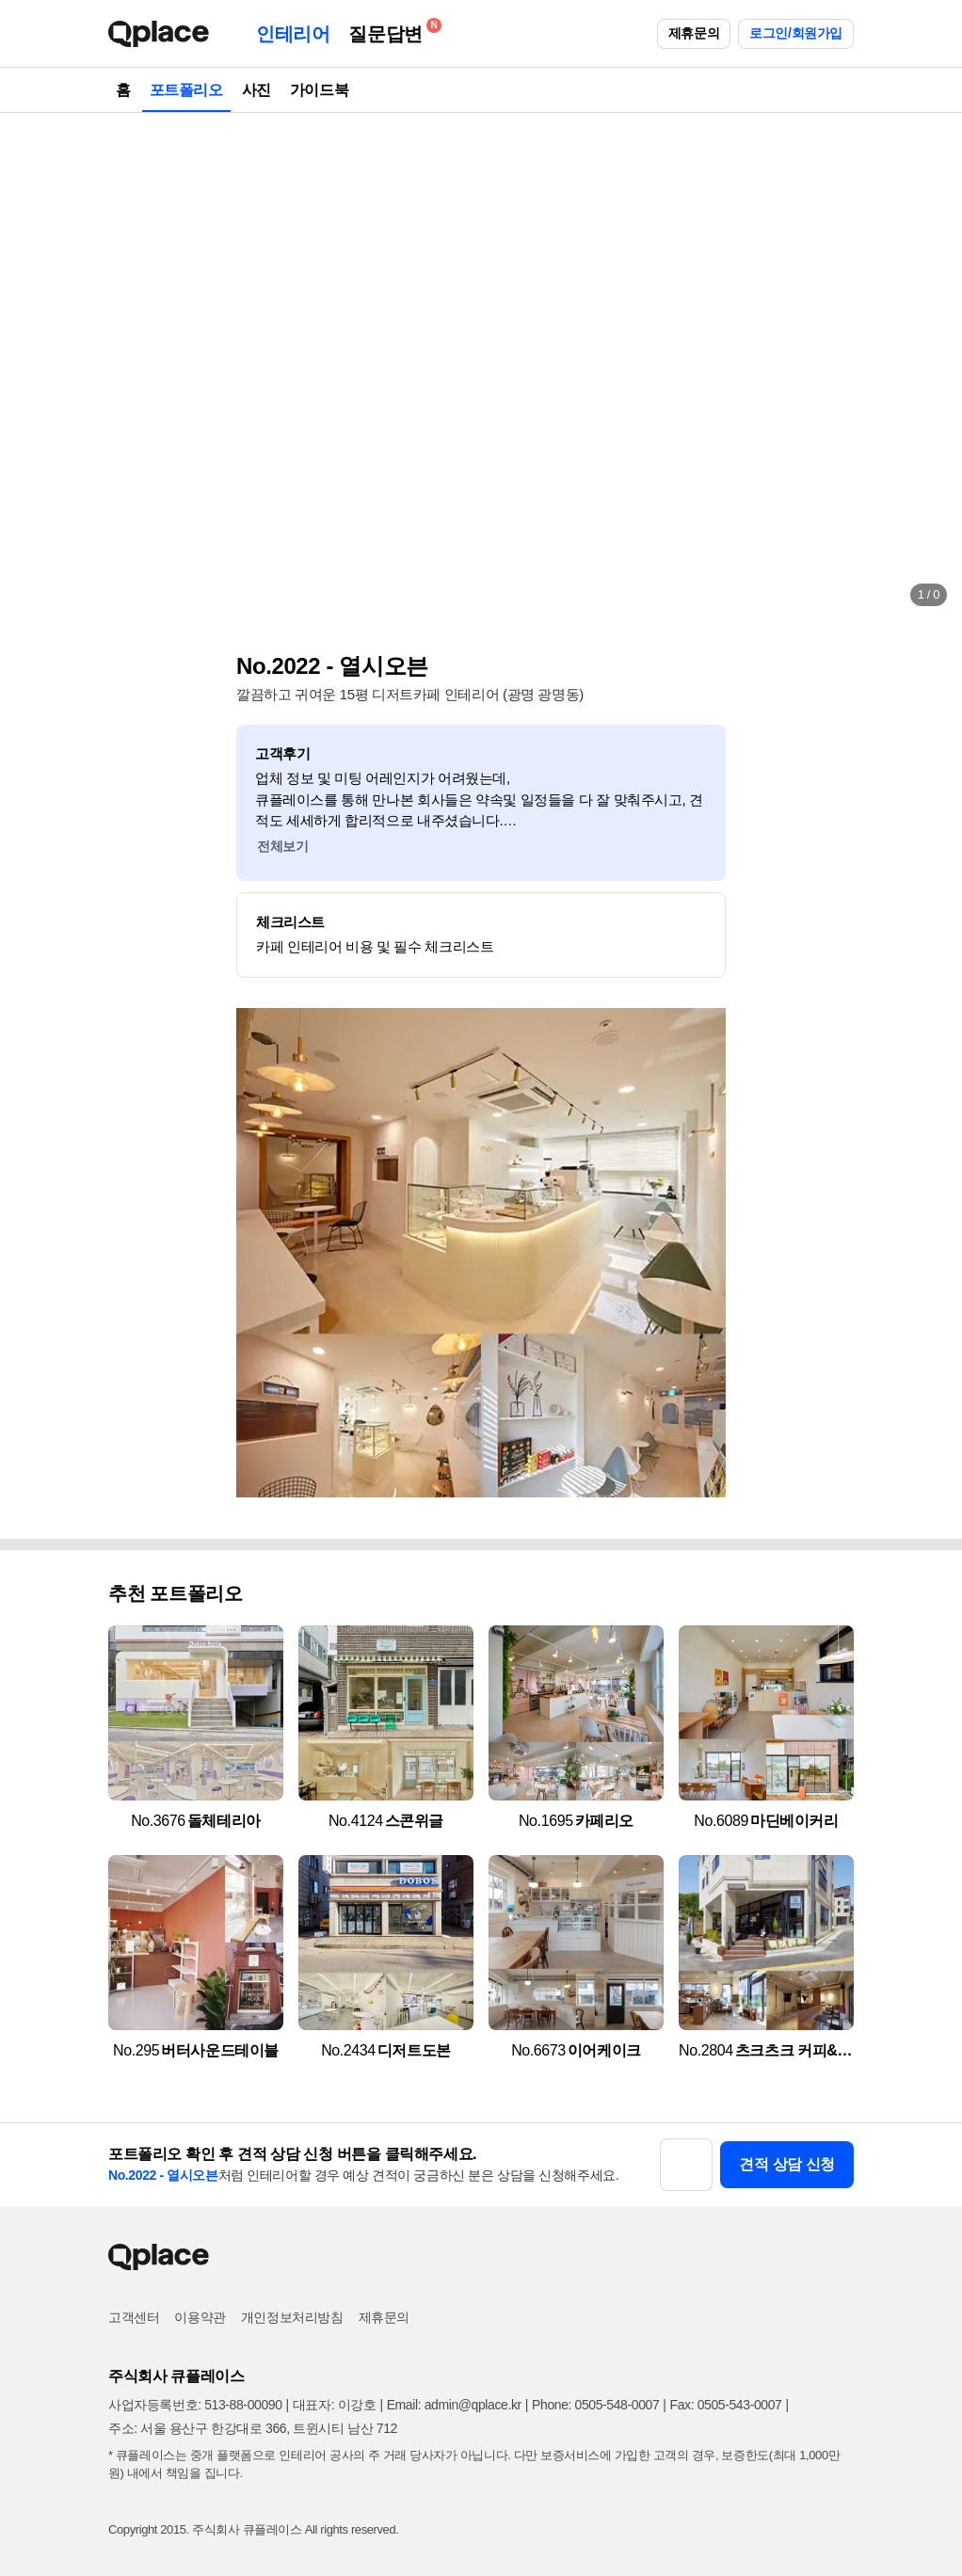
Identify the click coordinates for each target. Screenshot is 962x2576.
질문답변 (389, 30)
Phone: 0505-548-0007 (595, 2404)
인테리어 (292, 34)
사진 (256, 90)
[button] (34, 367)
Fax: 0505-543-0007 (726, 2404)
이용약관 (199, 2317)
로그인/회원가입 (795, 32)
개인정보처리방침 (292, 2317)
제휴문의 (693, 32)
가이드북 (319, 90)
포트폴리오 (186, 90)
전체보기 (282, 846)
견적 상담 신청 (787, 2164)
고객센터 (133, 2317)
